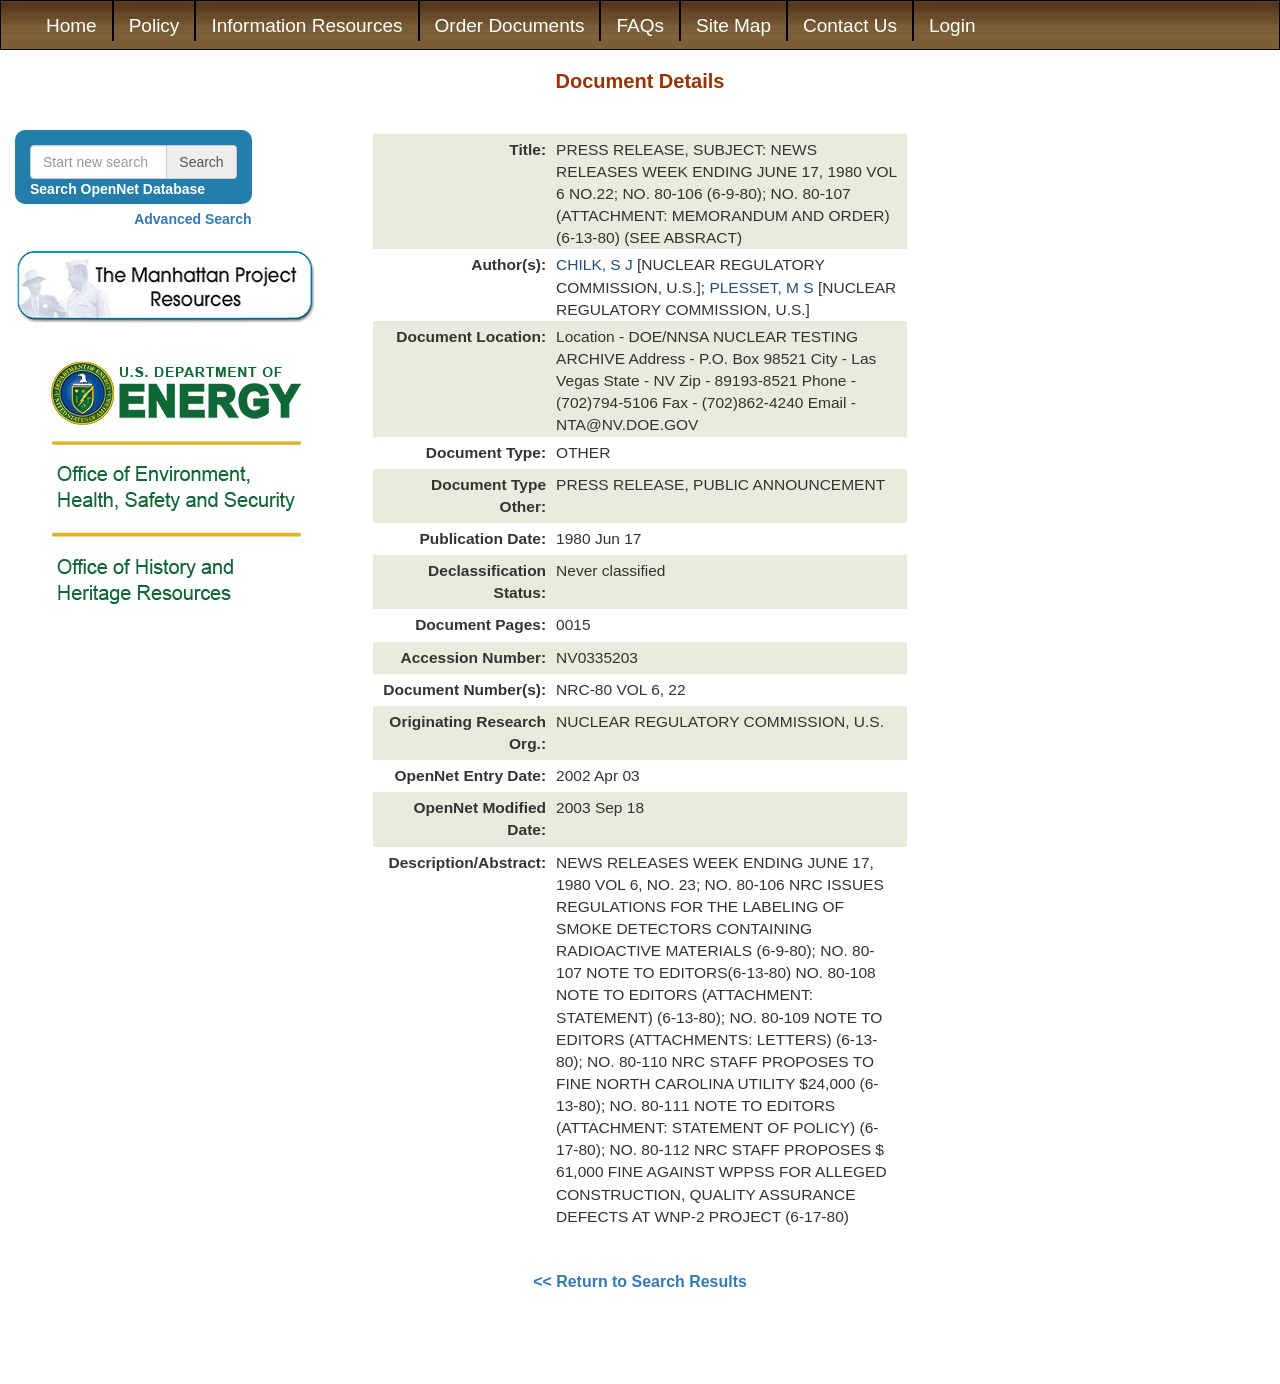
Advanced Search (193, 219)
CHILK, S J (596, 264)
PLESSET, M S (763, 287)
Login (952, 25)
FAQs (640, 25)
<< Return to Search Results (640, 1281)
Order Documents (510, 25)
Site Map (733, 25)
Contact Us (850, 25)
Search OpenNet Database (117, 189)
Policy (154, 25)
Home (71, 25)
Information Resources (306, 25)
